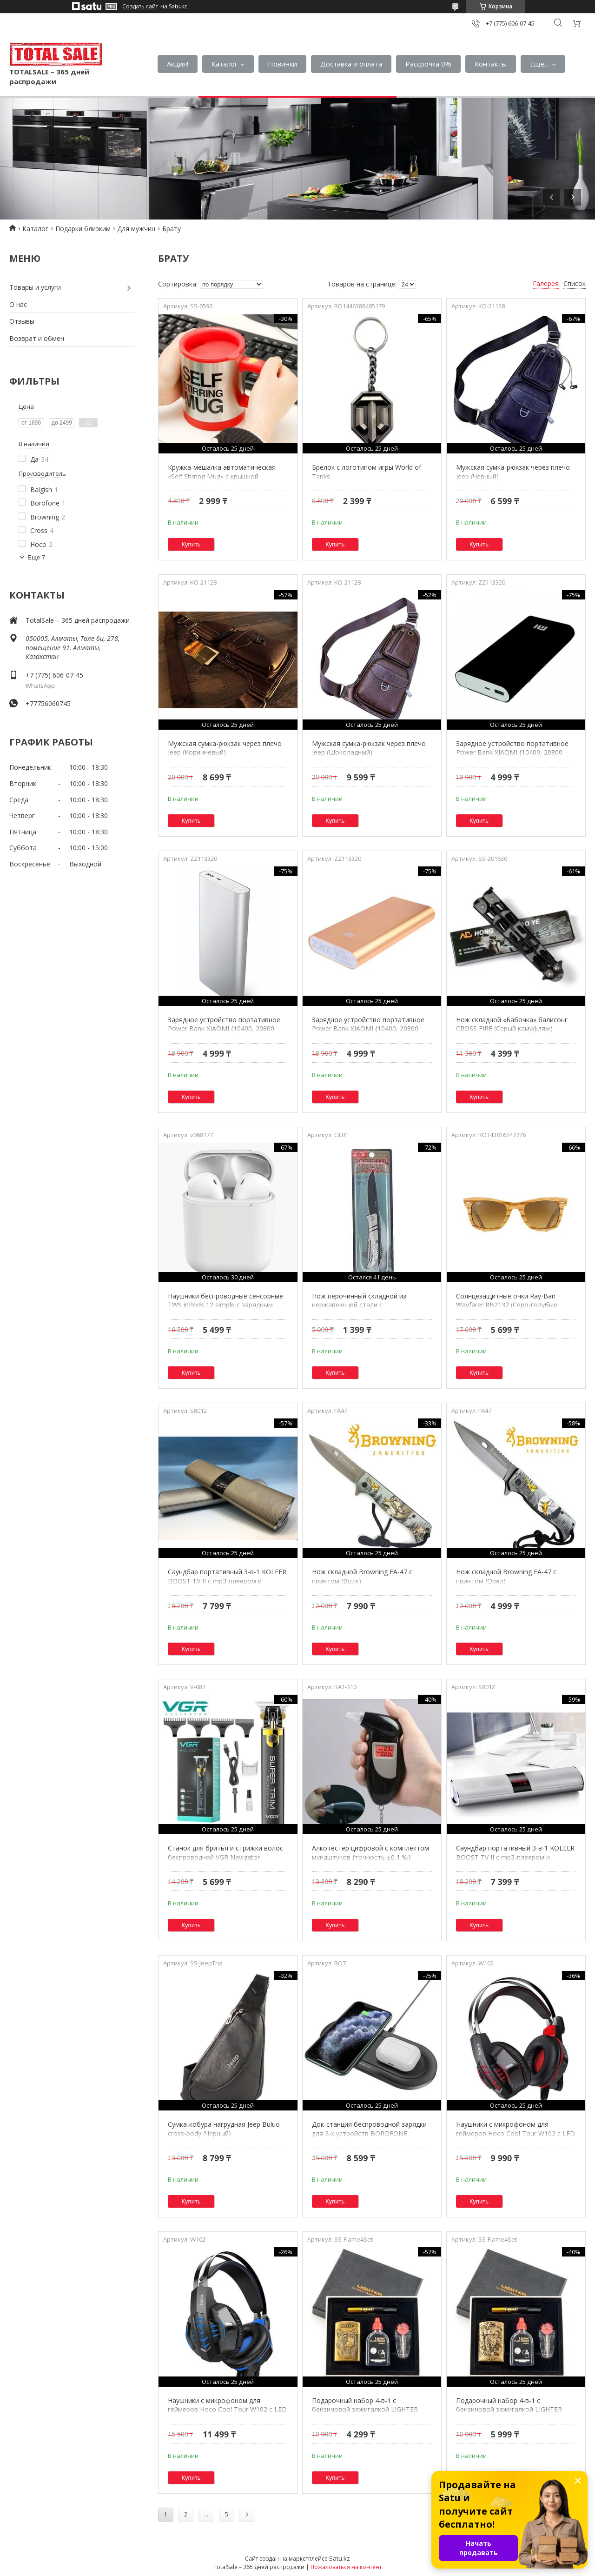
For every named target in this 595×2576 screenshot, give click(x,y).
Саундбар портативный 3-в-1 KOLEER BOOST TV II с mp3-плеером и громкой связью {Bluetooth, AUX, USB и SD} (227, 1585)
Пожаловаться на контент (346, 2567)
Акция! (177, 63)
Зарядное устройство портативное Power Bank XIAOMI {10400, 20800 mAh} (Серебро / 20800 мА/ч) (224, 1028)
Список (574, 283)
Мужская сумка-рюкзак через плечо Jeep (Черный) (513, 472)
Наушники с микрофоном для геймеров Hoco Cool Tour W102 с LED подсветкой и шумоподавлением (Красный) (515, 2138)
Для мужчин (136, 228)
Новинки (282, 63)
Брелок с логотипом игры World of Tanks (366, 472)
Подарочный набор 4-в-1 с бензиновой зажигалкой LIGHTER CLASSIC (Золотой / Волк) (365, 2409)
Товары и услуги (35, 287)
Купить (191, 544)
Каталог (225, 63)
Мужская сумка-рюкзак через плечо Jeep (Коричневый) (225, 748)
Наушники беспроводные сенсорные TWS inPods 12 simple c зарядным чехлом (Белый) (225, 1304)
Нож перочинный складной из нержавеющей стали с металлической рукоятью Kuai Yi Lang (372, 1304)
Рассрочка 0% (428, 63)
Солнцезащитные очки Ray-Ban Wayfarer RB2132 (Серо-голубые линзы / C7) (506, 1304)
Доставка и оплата (351, 63)
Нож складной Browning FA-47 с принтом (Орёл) (506, 1576)
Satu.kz (339, 2558)
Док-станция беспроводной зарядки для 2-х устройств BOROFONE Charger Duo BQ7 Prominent (369, 2133)
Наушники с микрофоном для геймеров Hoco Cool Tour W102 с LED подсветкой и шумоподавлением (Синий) (227, 2414)
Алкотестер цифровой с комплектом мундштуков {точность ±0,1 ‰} (370, 1853)
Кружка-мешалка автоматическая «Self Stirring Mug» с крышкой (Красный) (222, 476)
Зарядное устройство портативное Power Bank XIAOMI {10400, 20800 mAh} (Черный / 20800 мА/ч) (512, 752)
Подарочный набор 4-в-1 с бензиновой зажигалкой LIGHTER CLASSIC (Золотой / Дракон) (509, 2409)
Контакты (491, 63)
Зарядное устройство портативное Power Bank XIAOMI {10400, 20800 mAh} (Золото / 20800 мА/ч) (368, 1028)
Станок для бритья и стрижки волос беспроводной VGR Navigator (225, 1853)
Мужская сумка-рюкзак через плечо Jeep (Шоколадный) (369, 748)
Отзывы (21, 321)
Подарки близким (83, 228)
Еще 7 (36, 557)
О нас (18, 304)
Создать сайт (140, 6)
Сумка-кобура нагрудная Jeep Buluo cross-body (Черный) (224, 2129)
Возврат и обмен (36, 338)
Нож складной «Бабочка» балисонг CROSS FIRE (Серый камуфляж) (512, 1024)
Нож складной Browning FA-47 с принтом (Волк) (362, 1576)
